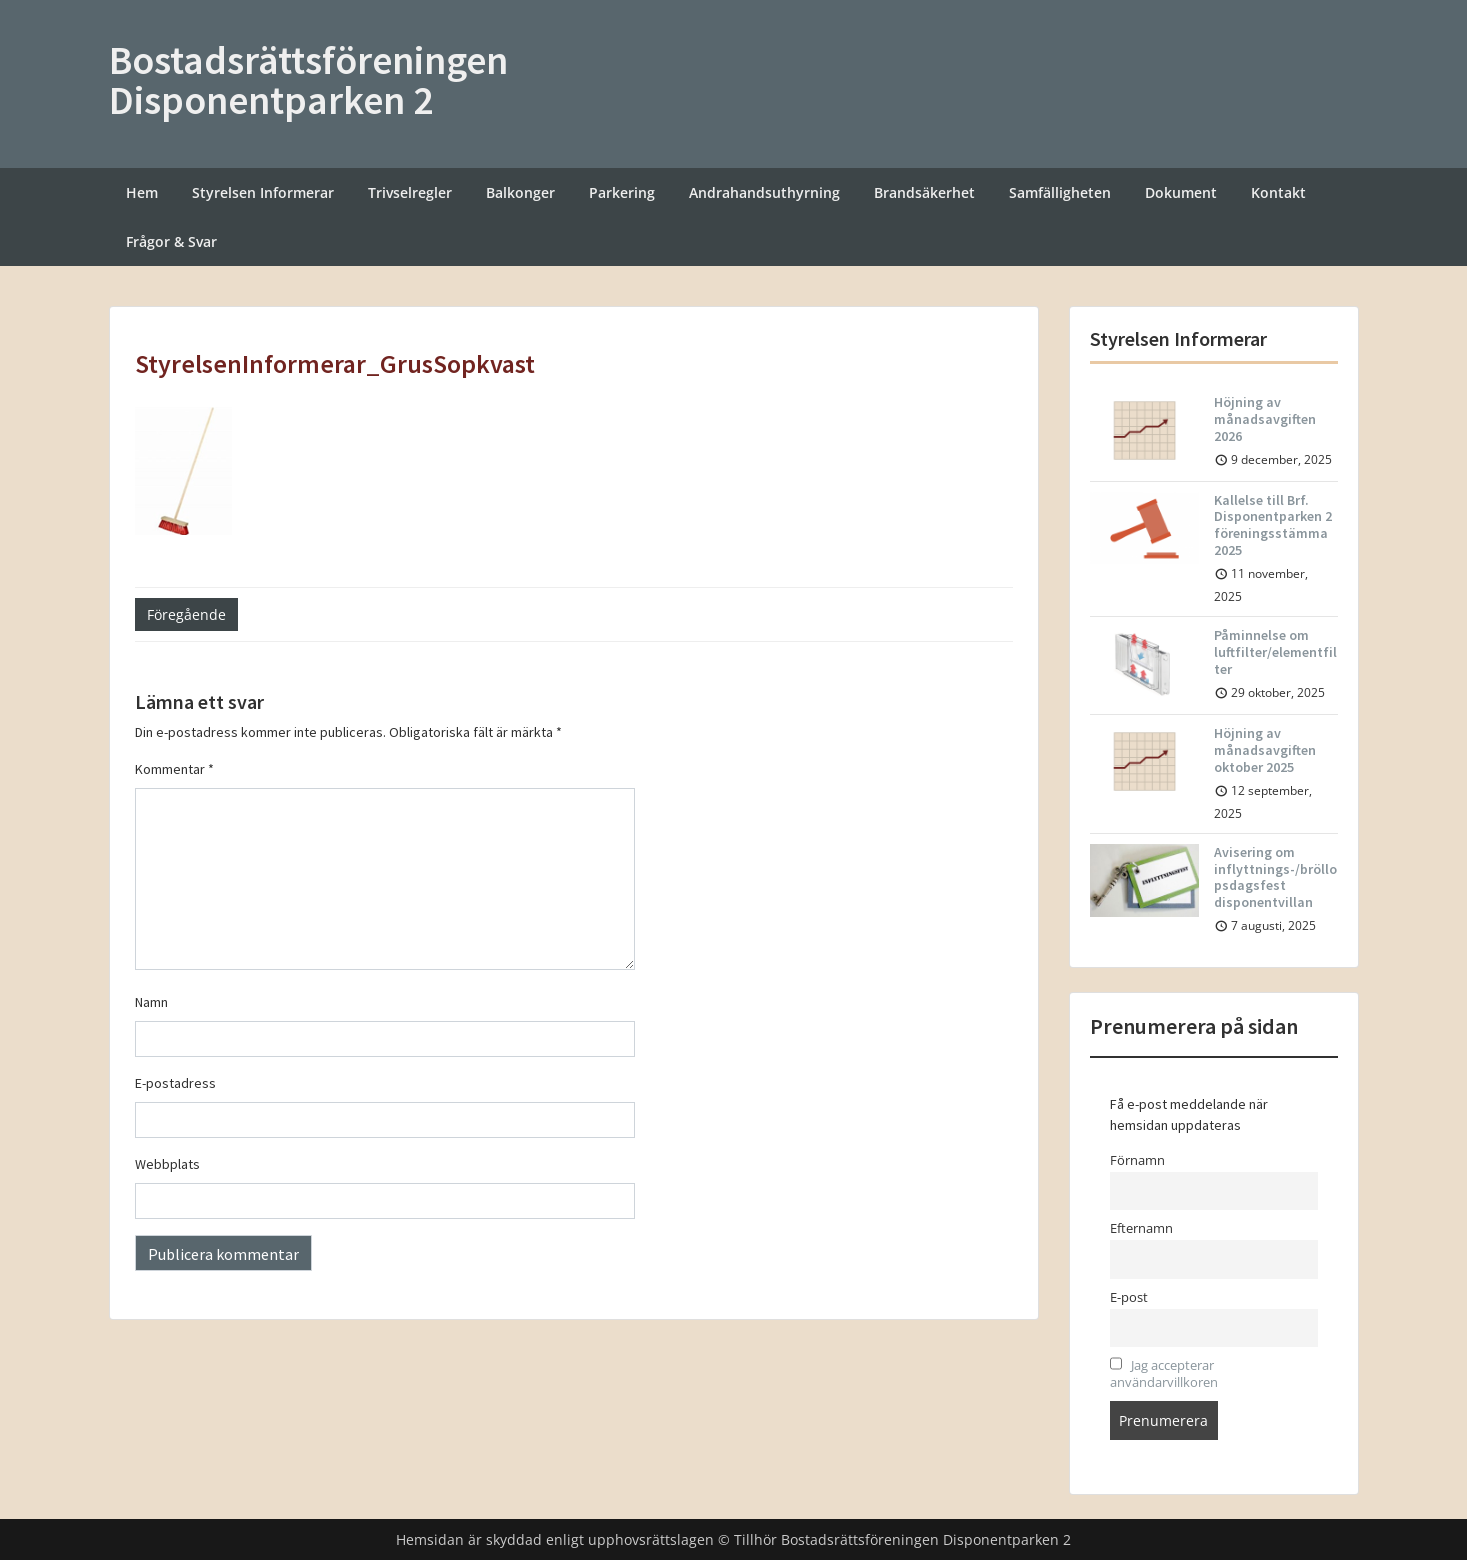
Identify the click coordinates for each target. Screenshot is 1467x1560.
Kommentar (174, 769)
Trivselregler (410, 192)
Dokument (1181, 192)
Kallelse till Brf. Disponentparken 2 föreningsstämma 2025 (1273, 525)
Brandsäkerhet (924, 192)
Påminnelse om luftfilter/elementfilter (1275, 652)
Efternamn (1141, 1228)
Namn (151, 1002)
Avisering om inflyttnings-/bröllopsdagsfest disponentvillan (1275, 877)
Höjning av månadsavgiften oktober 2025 (1265, 750)
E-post (1129, 1297)
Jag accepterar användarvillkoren (1164, 1374)
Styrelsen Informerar (263, 192)
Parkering (622, 192)
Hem (142, 192)
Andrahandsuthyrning (764, 192)
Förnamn (1137, 1160)
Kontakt (1278, 192)
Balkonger (520, 192)
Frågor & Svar (171, 241)
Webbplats (167, 1164)
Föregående (186, 614)
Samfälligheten (1060, 192)
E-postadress (175, 1083)
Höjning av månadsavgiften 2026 (1265, 419)
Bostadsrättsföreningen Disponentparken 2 (308, 80)
